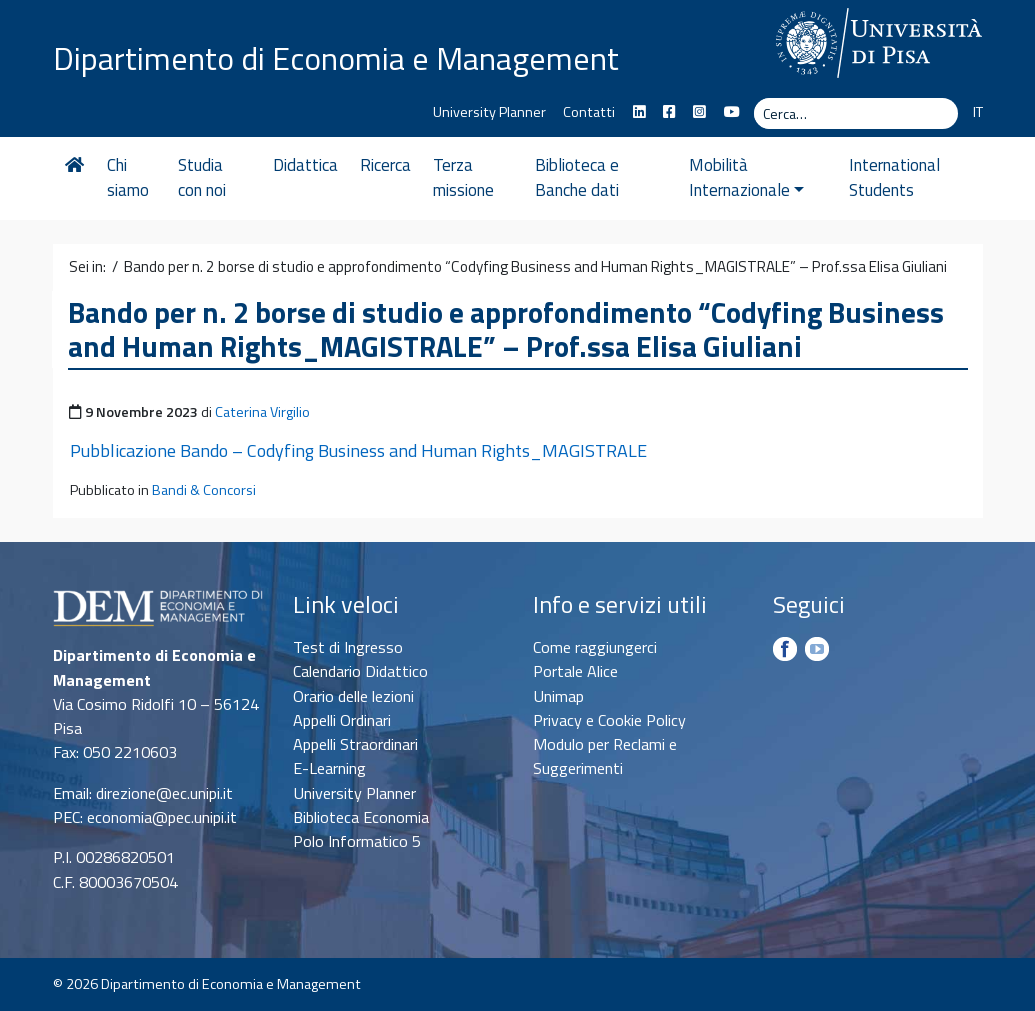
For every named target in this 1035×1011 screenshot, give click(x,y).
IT (978, 112)
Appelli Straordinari (355, 744)
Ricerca (385, 165)
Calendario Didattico (360, 671)
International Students (894, 178)
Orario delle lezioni (353, 696)
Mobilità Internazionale (746, 178)
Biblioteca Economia (361, 817)
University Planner (489, 112)
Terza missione (463, 178)
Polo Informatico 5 (357, 841)
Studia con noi (202, 178)
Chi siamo (128, 178)
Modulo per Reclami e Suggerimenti (605, 756)
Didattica (305, 165)
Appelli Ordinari (342, 720)
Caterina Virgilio (262, 412)
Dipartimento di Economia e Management (336, 58)
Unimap (558, 696)
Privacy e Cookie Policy (609, 720)
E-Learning (329, 768)
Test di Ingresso (348, 647)
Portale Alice (575, 671)
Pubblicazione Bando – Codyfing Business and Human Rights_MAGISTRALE (358, 450)
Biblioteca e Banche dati (577, 178)
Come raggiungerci (595, 647)
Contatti (589, 112)
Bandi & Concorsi (204, 490)
